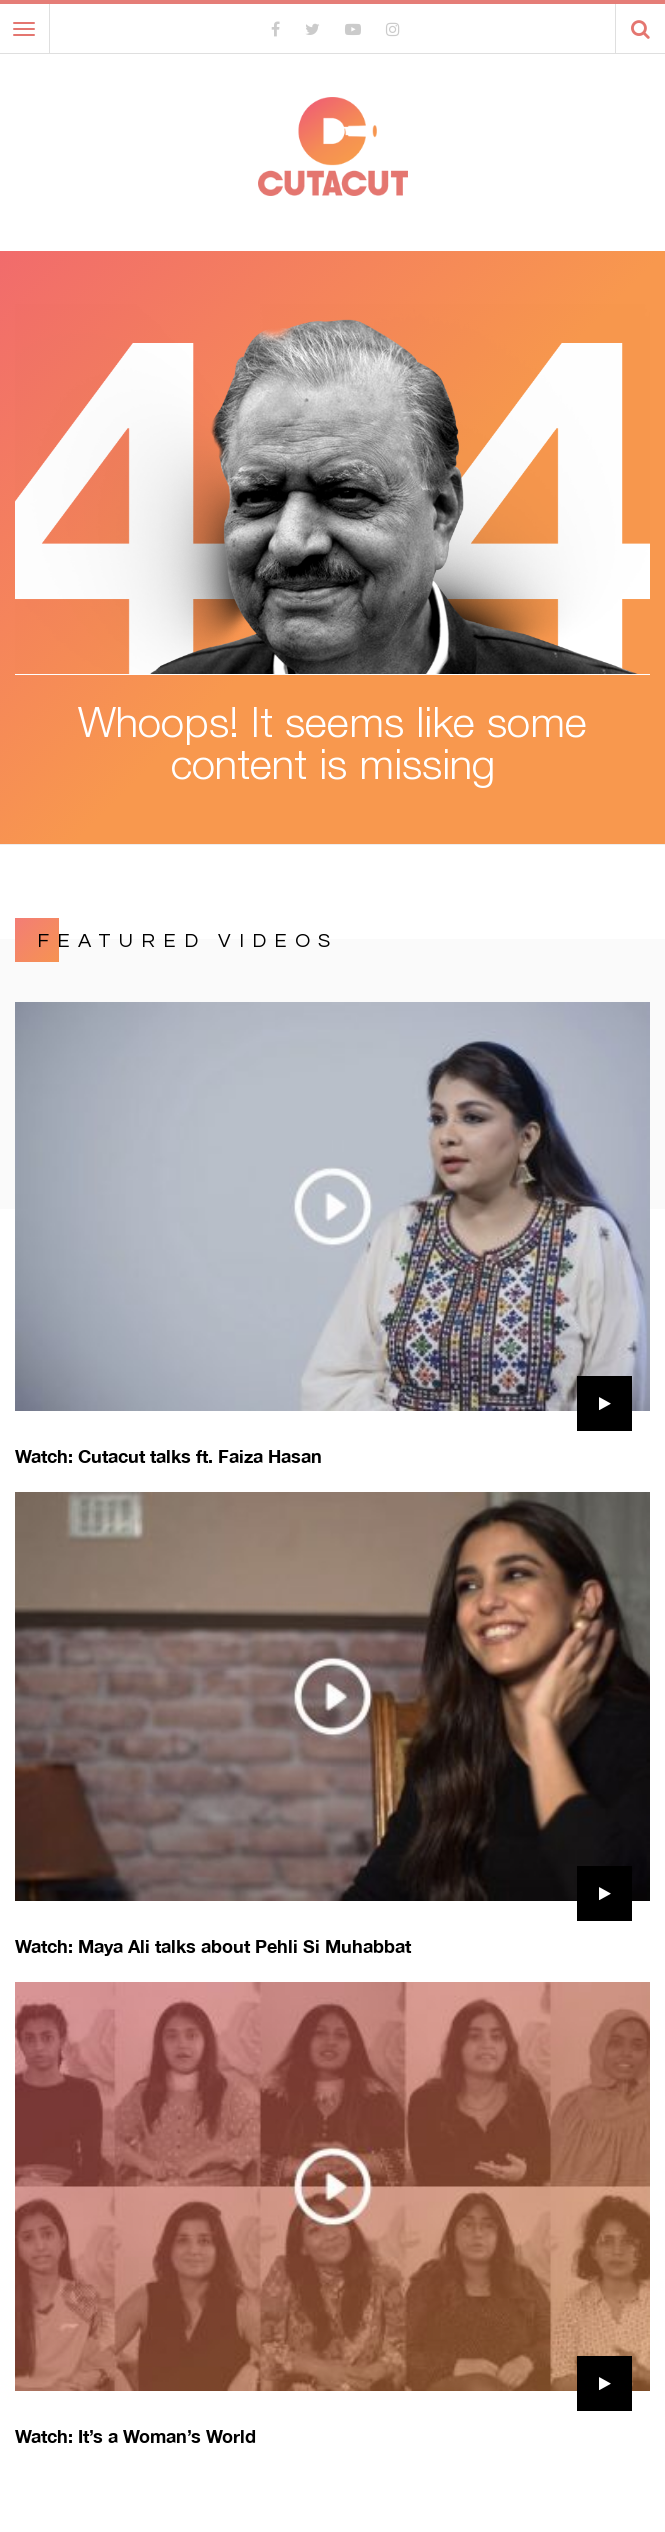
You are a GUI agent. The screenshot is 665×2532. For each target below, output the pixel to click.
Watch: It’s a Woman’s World (135, 2436)
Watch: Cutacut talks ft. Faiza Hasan (168, 1456)
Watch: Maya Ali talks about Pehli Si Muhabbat (213, 1946)
